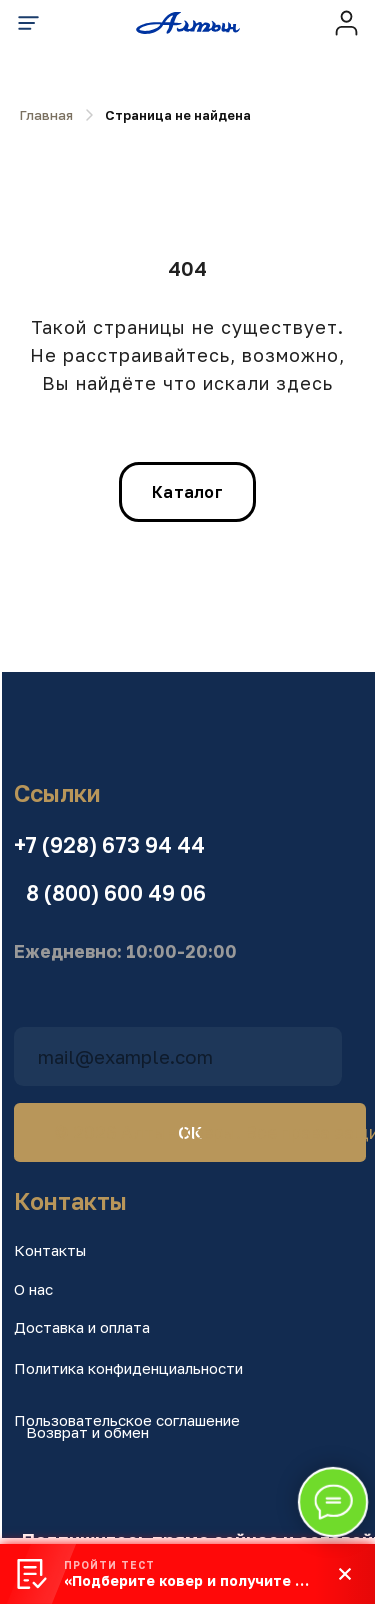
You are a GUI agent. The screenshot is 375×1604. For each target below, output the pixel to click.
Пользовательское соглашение (127, 1420)
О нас (33, 1289)
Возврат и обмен (87, 1432)
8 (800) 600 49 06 (116, 893)
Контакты (50, 1250)
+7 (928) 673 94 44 (109, 845)
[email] (178, 1056)
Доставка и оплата (82, 1327)
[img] (346, 22)
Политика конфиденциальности (128, 1368)
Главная (46, 115)
